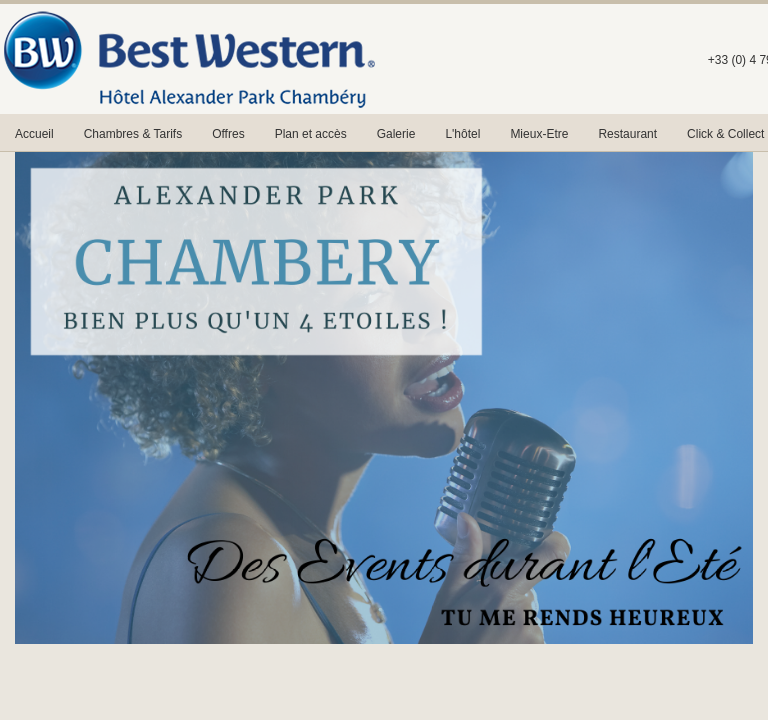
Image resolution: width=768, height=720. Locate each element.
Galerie (396, 134)
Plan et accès (311, 134)
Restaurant (627, 134)
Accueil (34, 134)
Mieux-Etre (539, 134)
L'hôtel (462, 134)
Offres (228, 134)
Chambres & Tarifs (133, 134)
